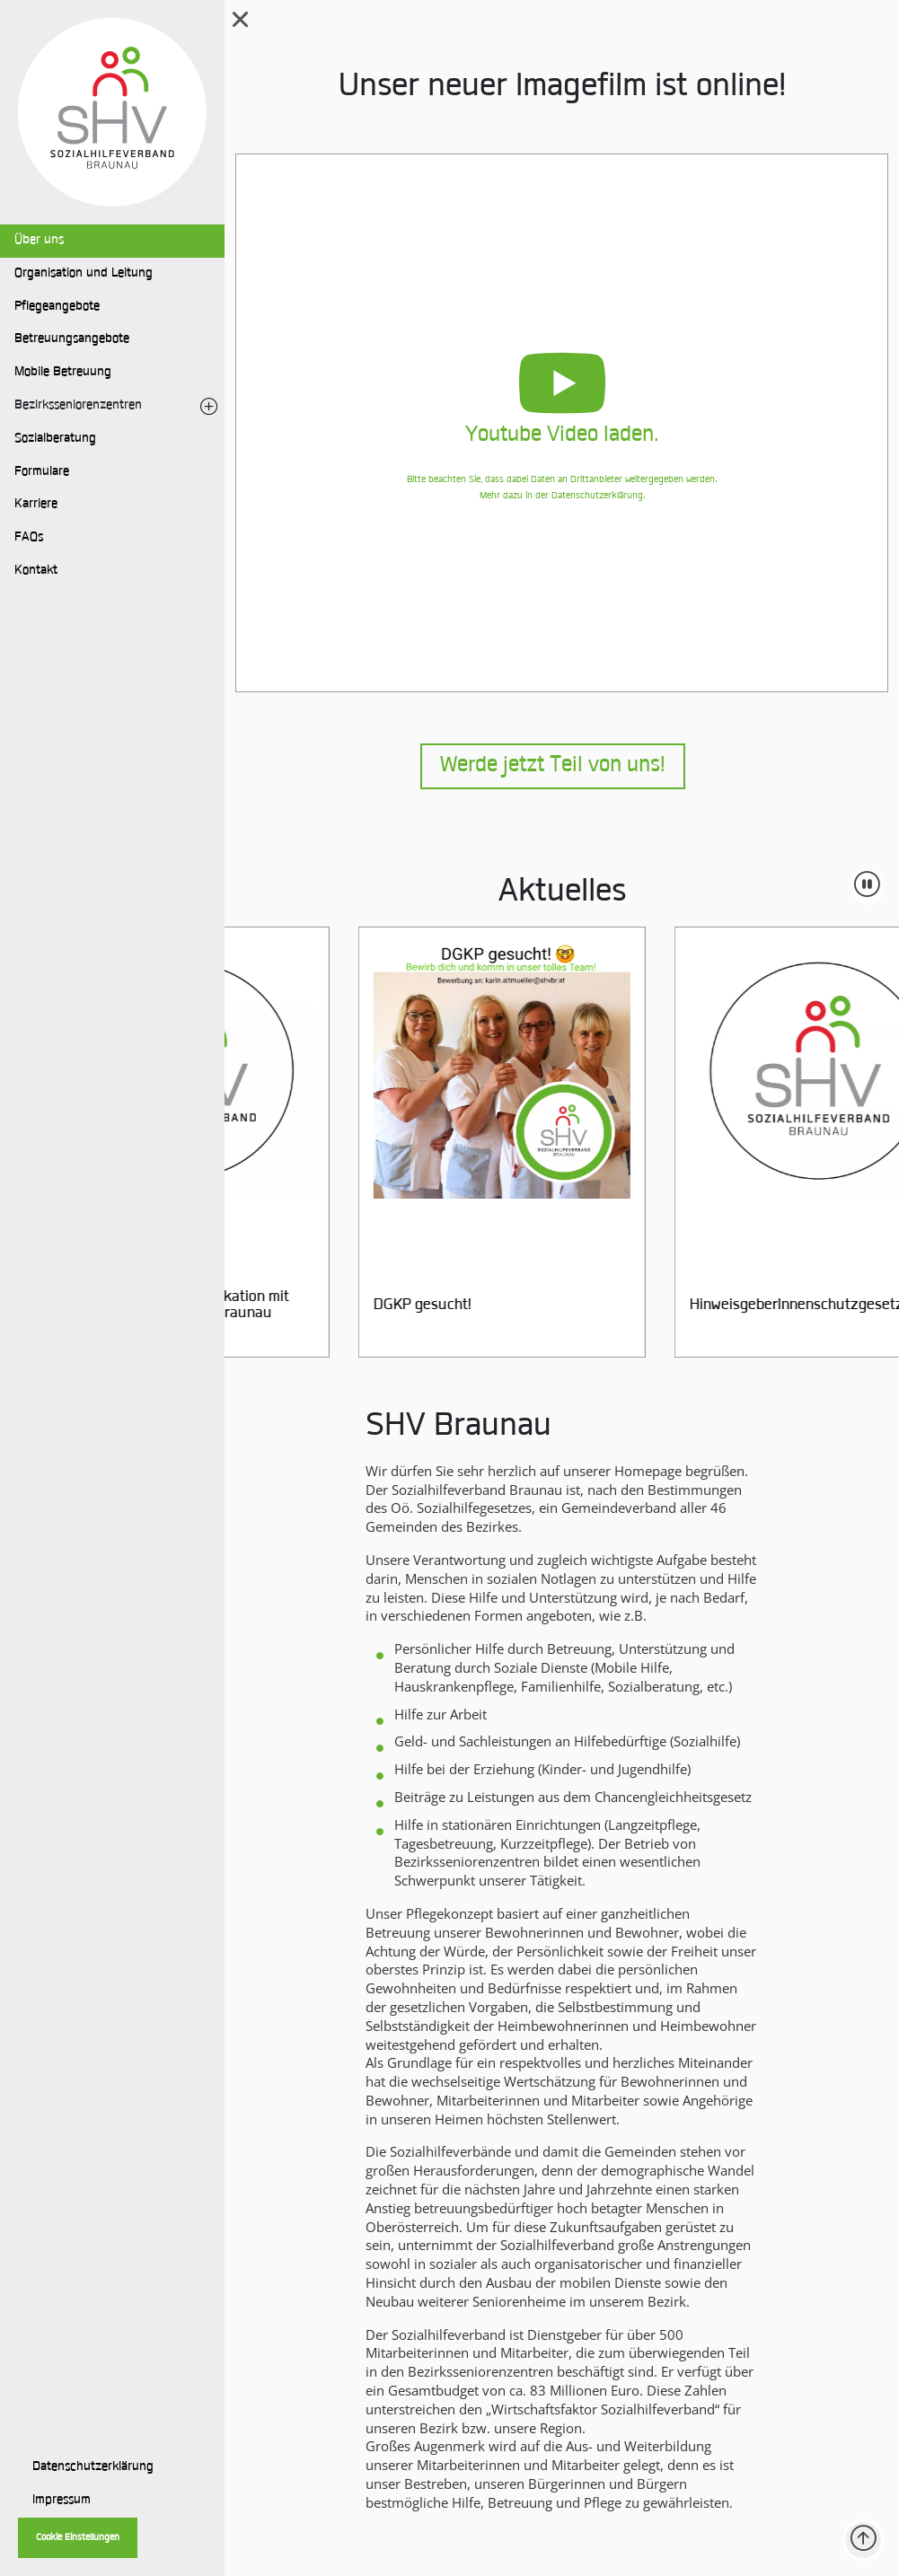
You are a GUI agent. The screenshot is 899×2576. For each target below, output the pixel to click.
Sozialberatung (55, 439)
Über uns (39, 241)
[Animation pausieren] (867, 886)
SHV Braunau (458, 1427)
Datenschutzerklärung (93, 2467)
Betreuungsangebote (71, 339)
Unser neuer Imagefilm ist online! (562, 88)
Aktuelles (562, 893)
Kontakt (35, 571)
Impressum (61, 2500)
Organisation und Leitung (83, 274)
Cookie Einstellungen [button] (77, 2537)
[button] (561, 423)
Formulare (41, 472)
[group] (536, 1142)
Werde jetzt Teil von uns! (552, 766)
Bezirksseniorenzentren (78, 406)
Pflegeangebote (57, 307)
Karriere (35, 504)
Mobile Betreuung (62, 372)
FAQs (28, 538)
